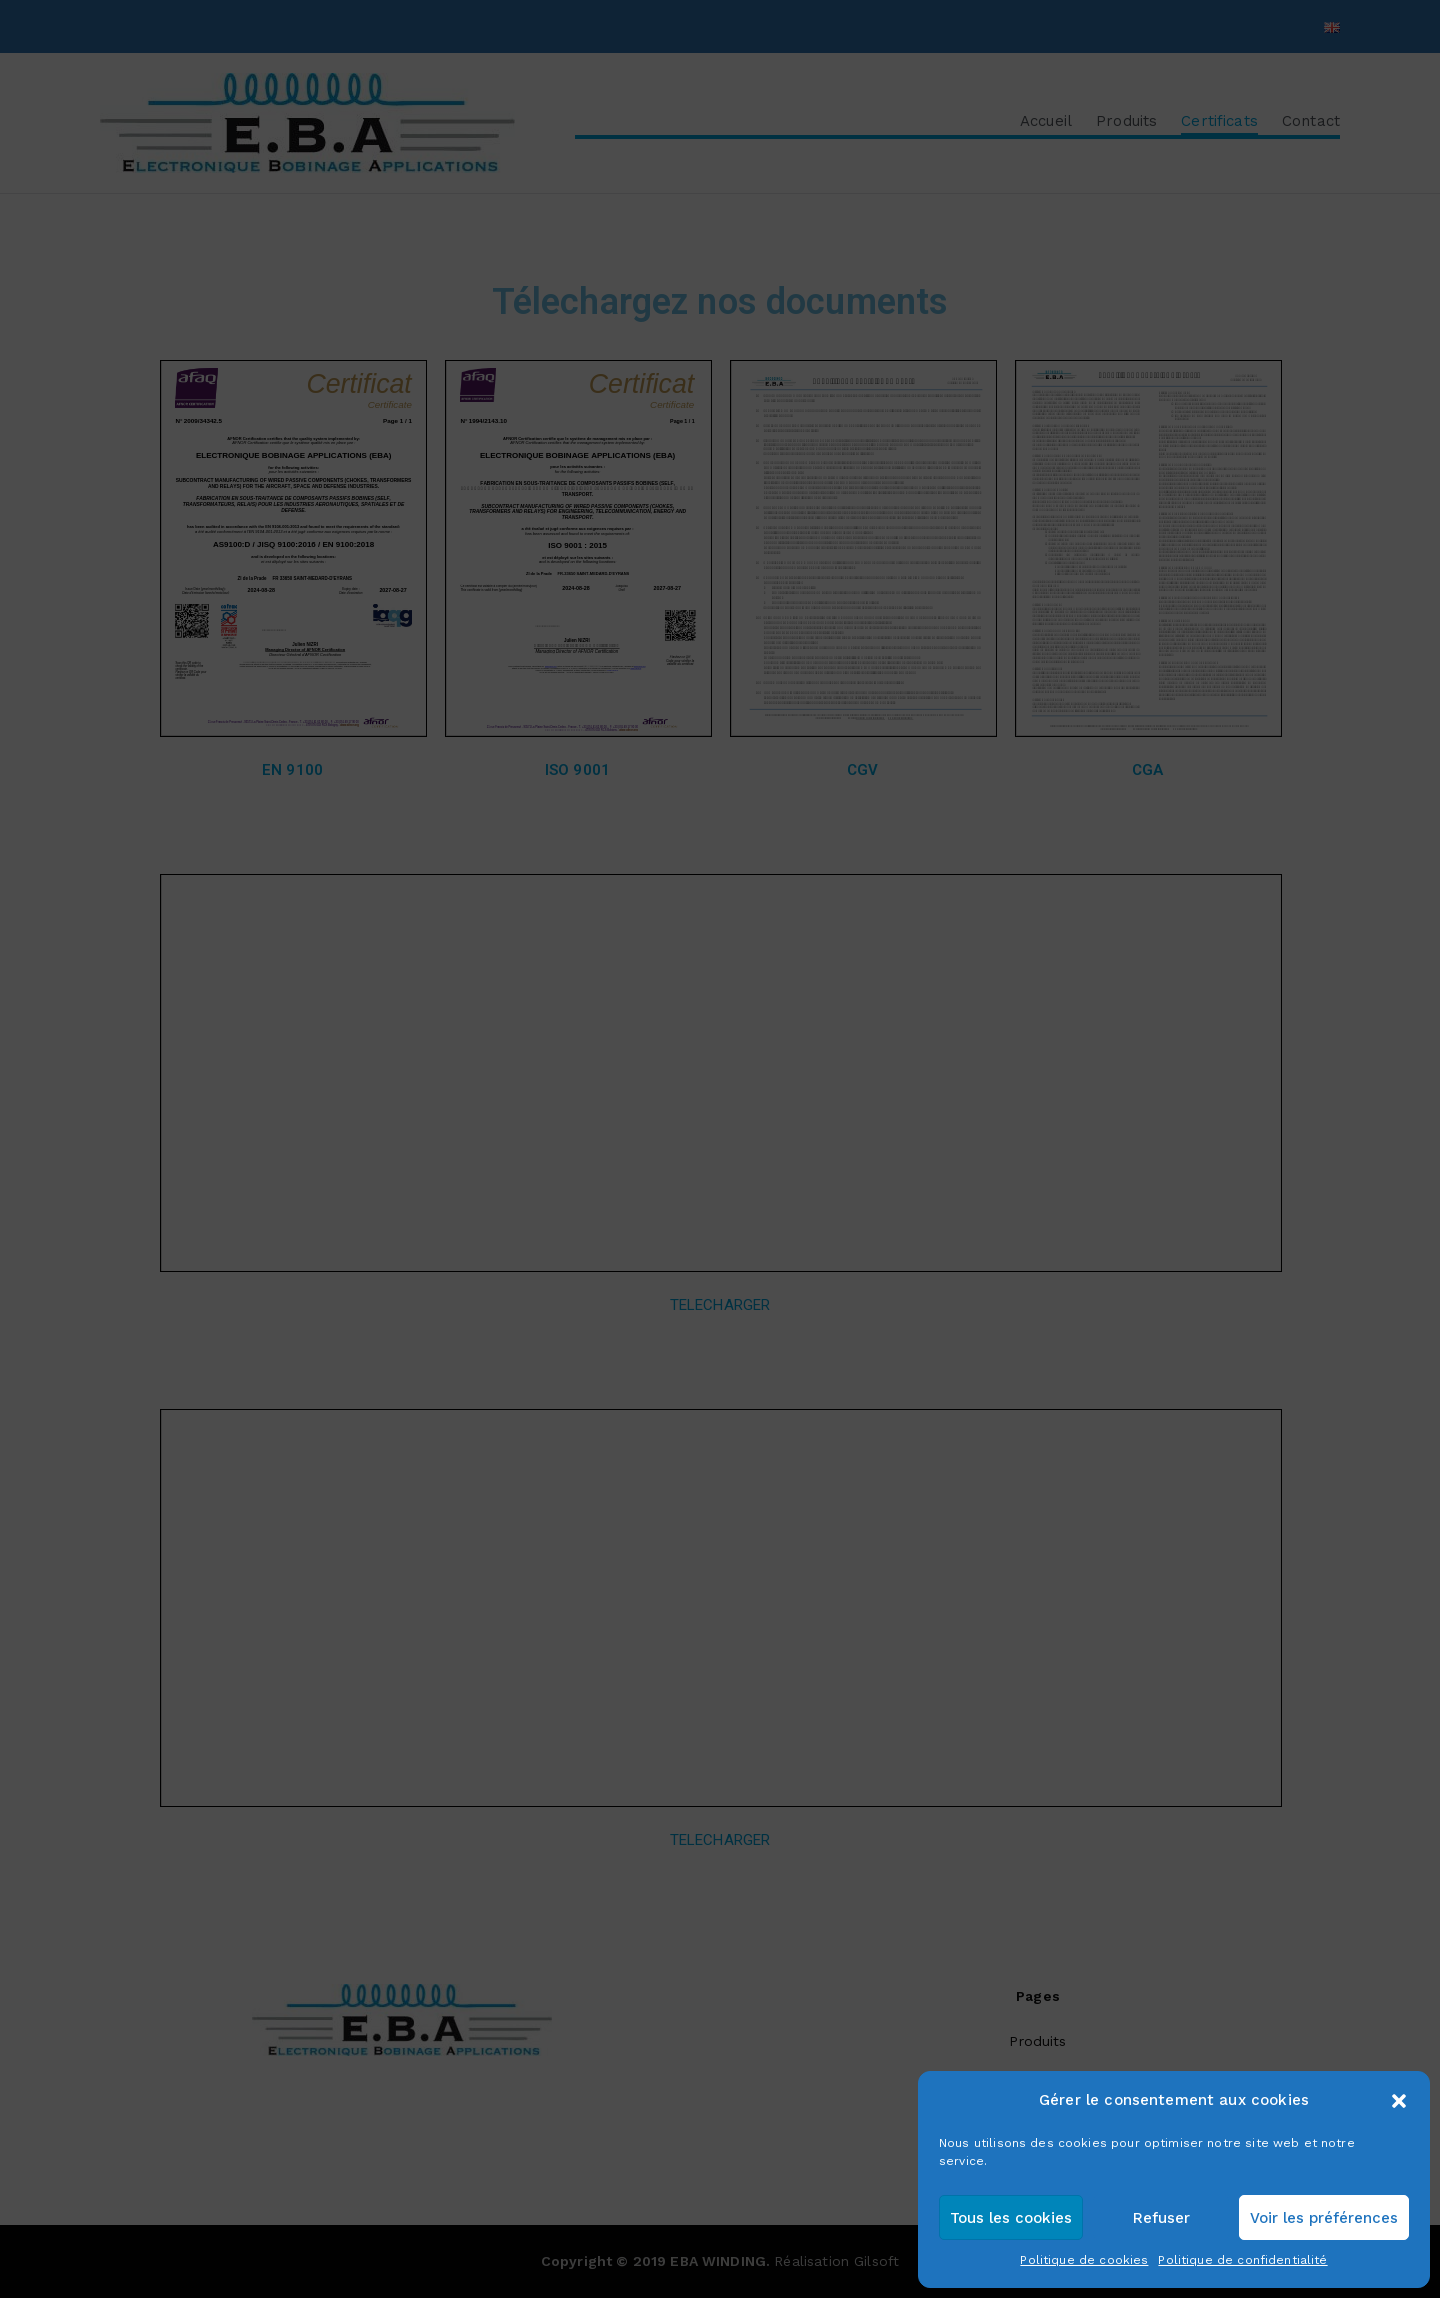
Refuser (1161, 2218)
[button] (1399, 2101)
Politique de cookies (1084, 2260)
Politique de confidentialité (1242, 2260)
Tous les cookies (1011, 2218)
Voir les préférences (1324, 2218)
